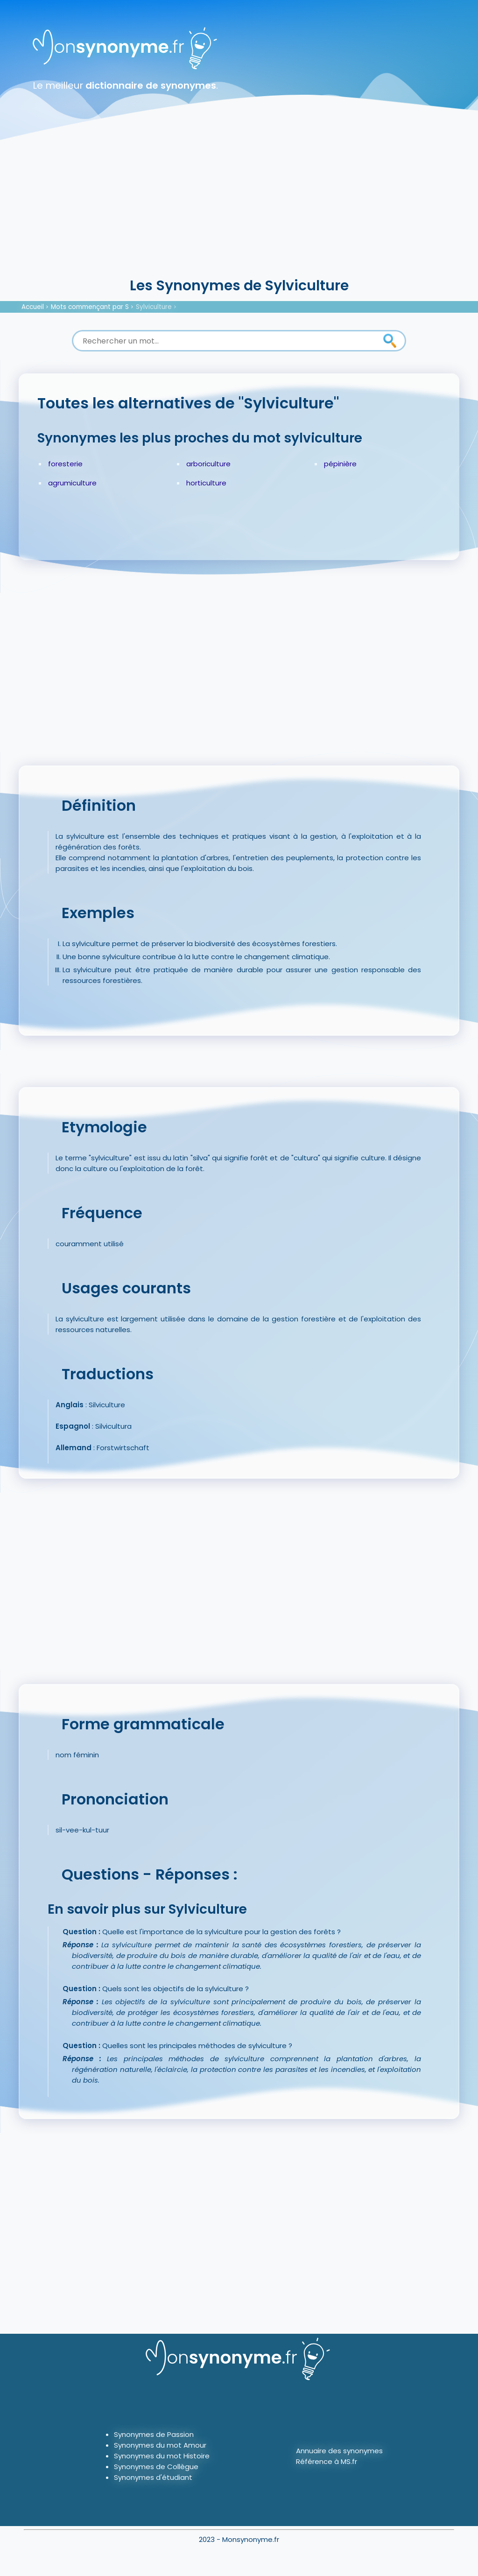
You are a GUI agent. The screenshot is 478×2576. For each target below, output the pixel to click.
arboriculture (208, 464)
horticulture (206, 483)
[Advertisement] (239, 205)
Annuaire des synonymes (339, 2451)
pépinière (340, 464)
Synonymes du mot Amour (160, 2445)
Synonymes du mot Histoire (162, 2456)
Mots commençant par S (90, 306)
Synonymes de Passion (154, 2434)
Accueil (32, 306)
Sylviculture (154, 306)
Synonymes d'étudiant (153, 2477)
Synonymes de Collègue (156, 2466)
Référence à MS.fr (326, 2461)
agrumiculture (72, 483)
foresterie (65, 464)
